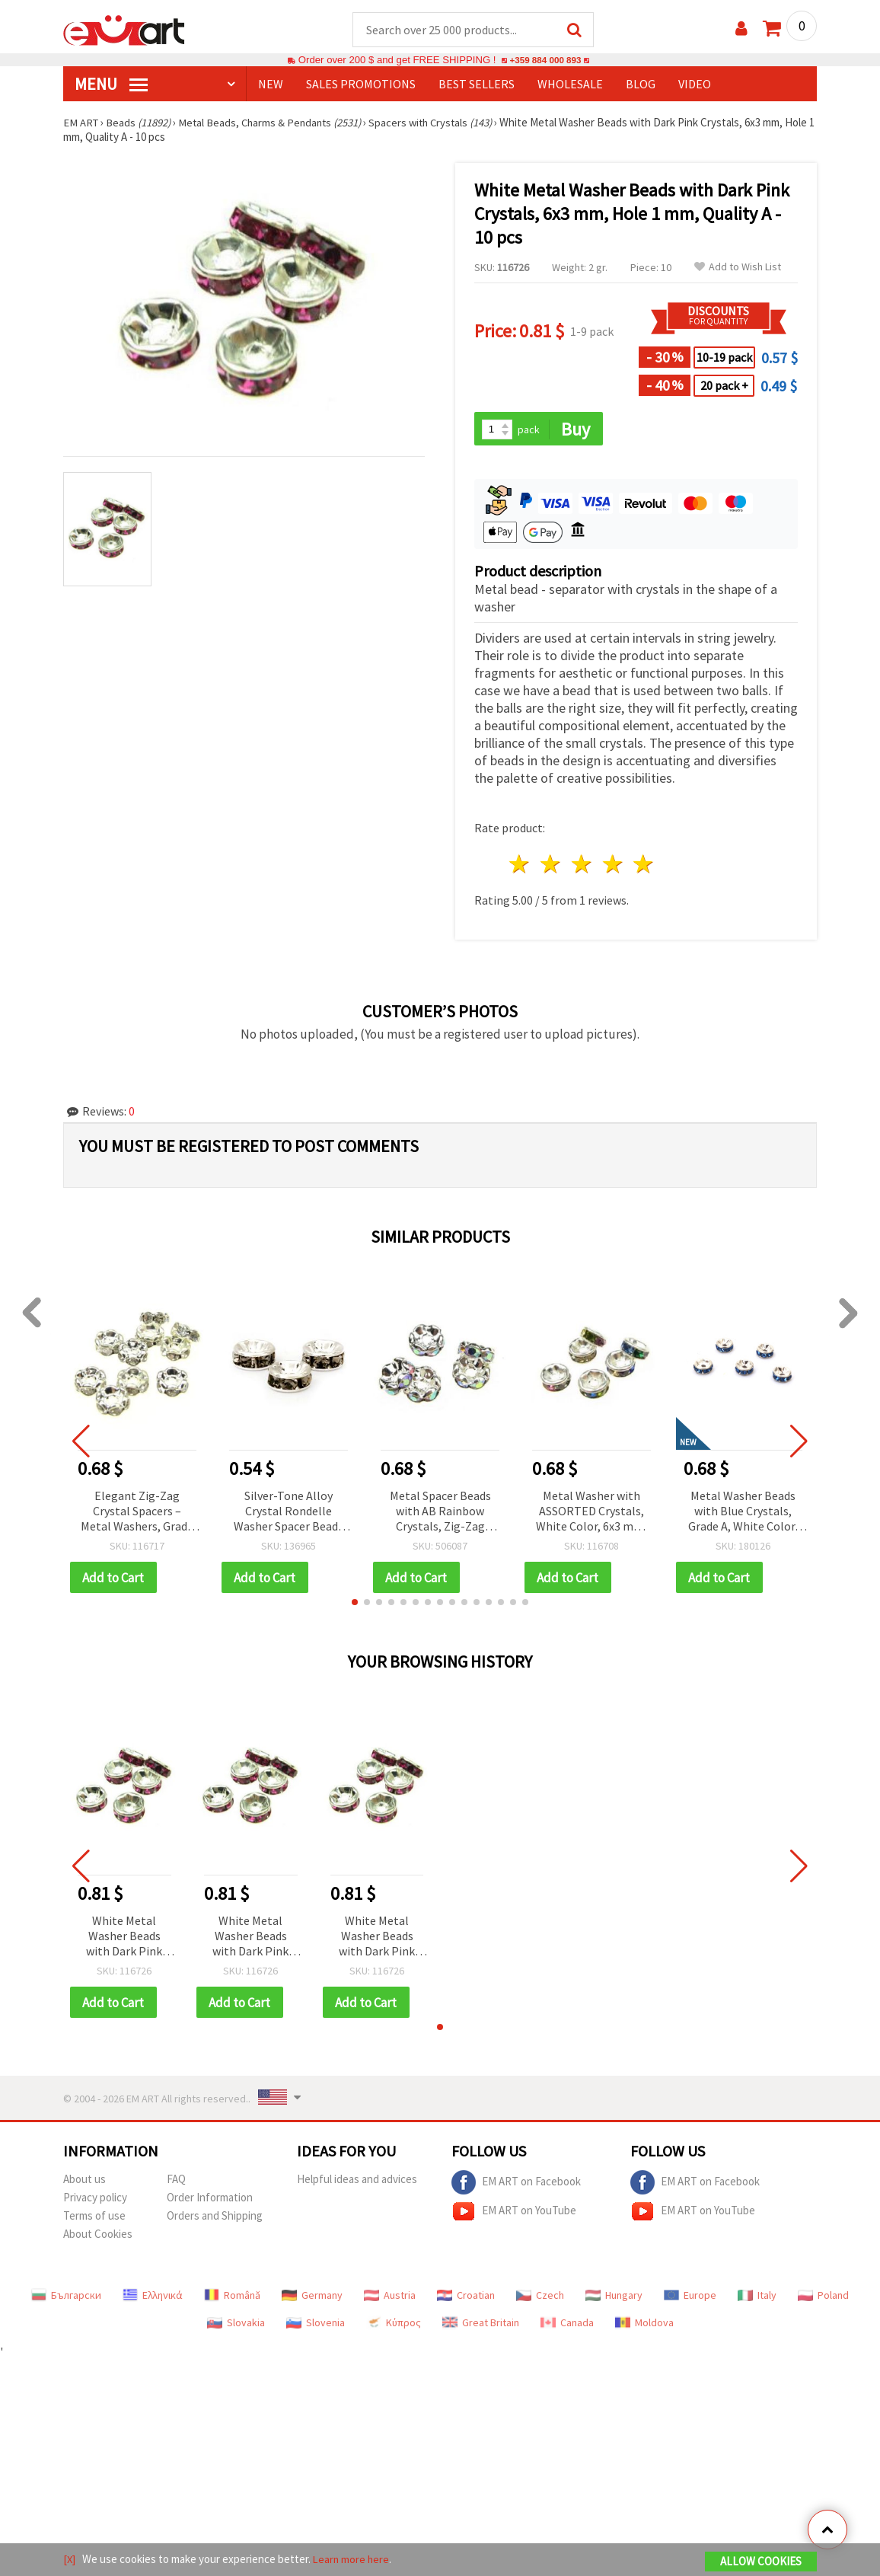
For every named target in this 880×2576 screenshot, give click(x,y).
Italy (757, 2298)
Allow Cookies (761, 2562)
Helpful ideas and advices (357, 2182)
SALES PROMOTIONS (361, 84)
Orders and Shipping (215, 2218)
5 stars (644, 866)
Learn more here (353, 2559)
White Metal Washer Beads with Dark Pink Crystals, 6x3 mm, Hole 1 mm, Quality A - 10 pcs (124, 1939)
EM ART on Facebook (516, 2185)
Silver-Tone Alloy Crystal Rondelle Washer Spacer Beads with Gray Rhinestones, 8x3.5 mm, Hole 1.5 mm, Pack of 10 (288, 1513)
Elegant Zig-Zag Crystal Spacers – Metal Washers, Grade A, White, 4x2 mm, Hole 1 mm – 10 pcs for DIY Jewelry (137, 1513)
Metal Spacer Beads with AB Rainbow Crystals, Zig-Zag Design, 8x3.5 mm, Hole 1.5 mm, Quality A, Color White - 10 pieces (440, 1513)
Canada (567, 2325)
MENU (111, 84)
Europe (690, 2298)
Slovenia (315, 2325)
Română (232, 2298)
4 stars (613, 866)
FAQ (176, 2182)
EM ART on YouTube (513, 2214)
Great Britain (480, 2325)
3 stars (582, 866)
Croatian (466, 2298)
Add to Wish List (737, 267)
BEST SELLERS (476, 84)
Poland (823, 2298)
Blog (640, 84)
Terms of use (94, 2218)
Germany (312, 2298)
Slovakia (236, 2325)
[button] (355, 1604)
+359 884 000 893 (545, 60)
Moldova (644, 2325)
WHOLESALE (570, 84)
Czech (540, 2298)
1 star (520, 866)
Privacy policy (95, 2200)
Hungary (613, 2298)
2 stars (551, 866)
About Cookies (97, 2237)
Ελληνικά (153, 2298)
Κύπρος (393, 2325)
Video (694, 84)
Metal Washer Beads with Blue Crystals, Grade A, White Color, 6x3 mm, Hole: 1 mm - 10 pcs (743, 1513)
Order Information (210, 2200)
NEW (270, 84)
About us (84, 2182)
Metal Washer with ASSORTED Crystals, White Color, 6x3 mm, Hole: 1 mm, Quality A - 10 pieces (591, 1513)
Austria (390, 2298)
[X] (69, 2559)
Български (66, 2298)
